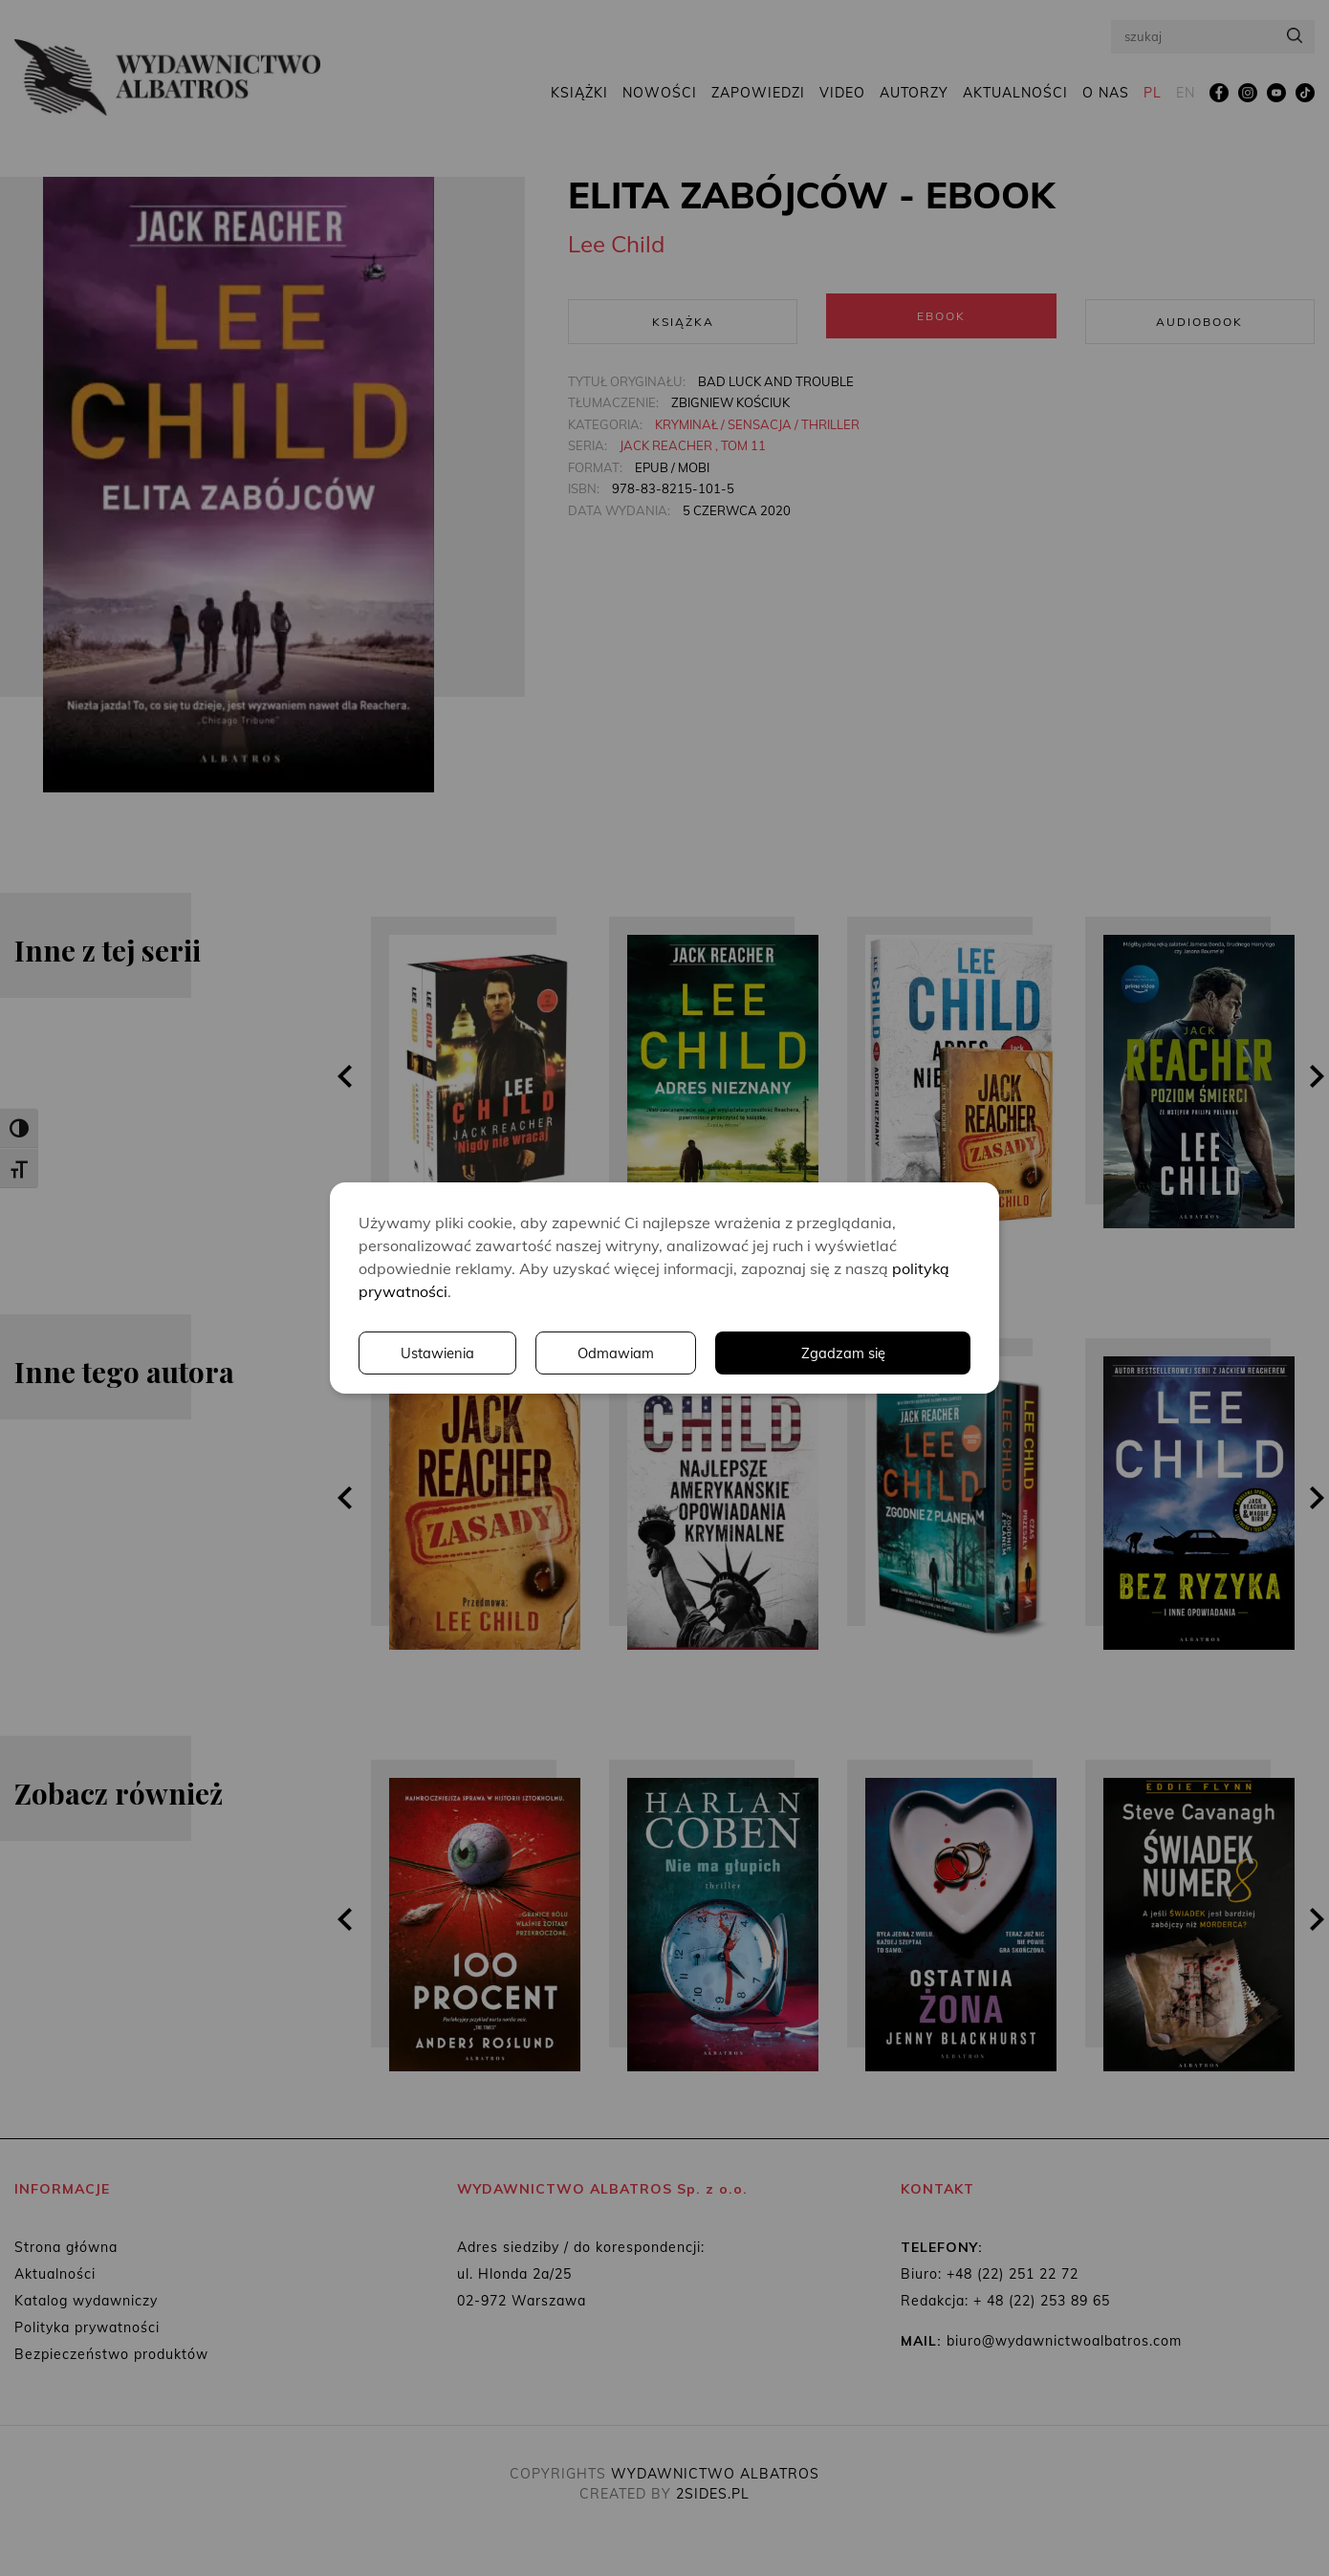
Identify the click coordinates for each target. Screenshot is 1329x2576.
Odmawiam (889, 1353)
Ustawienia (707, 1353)
